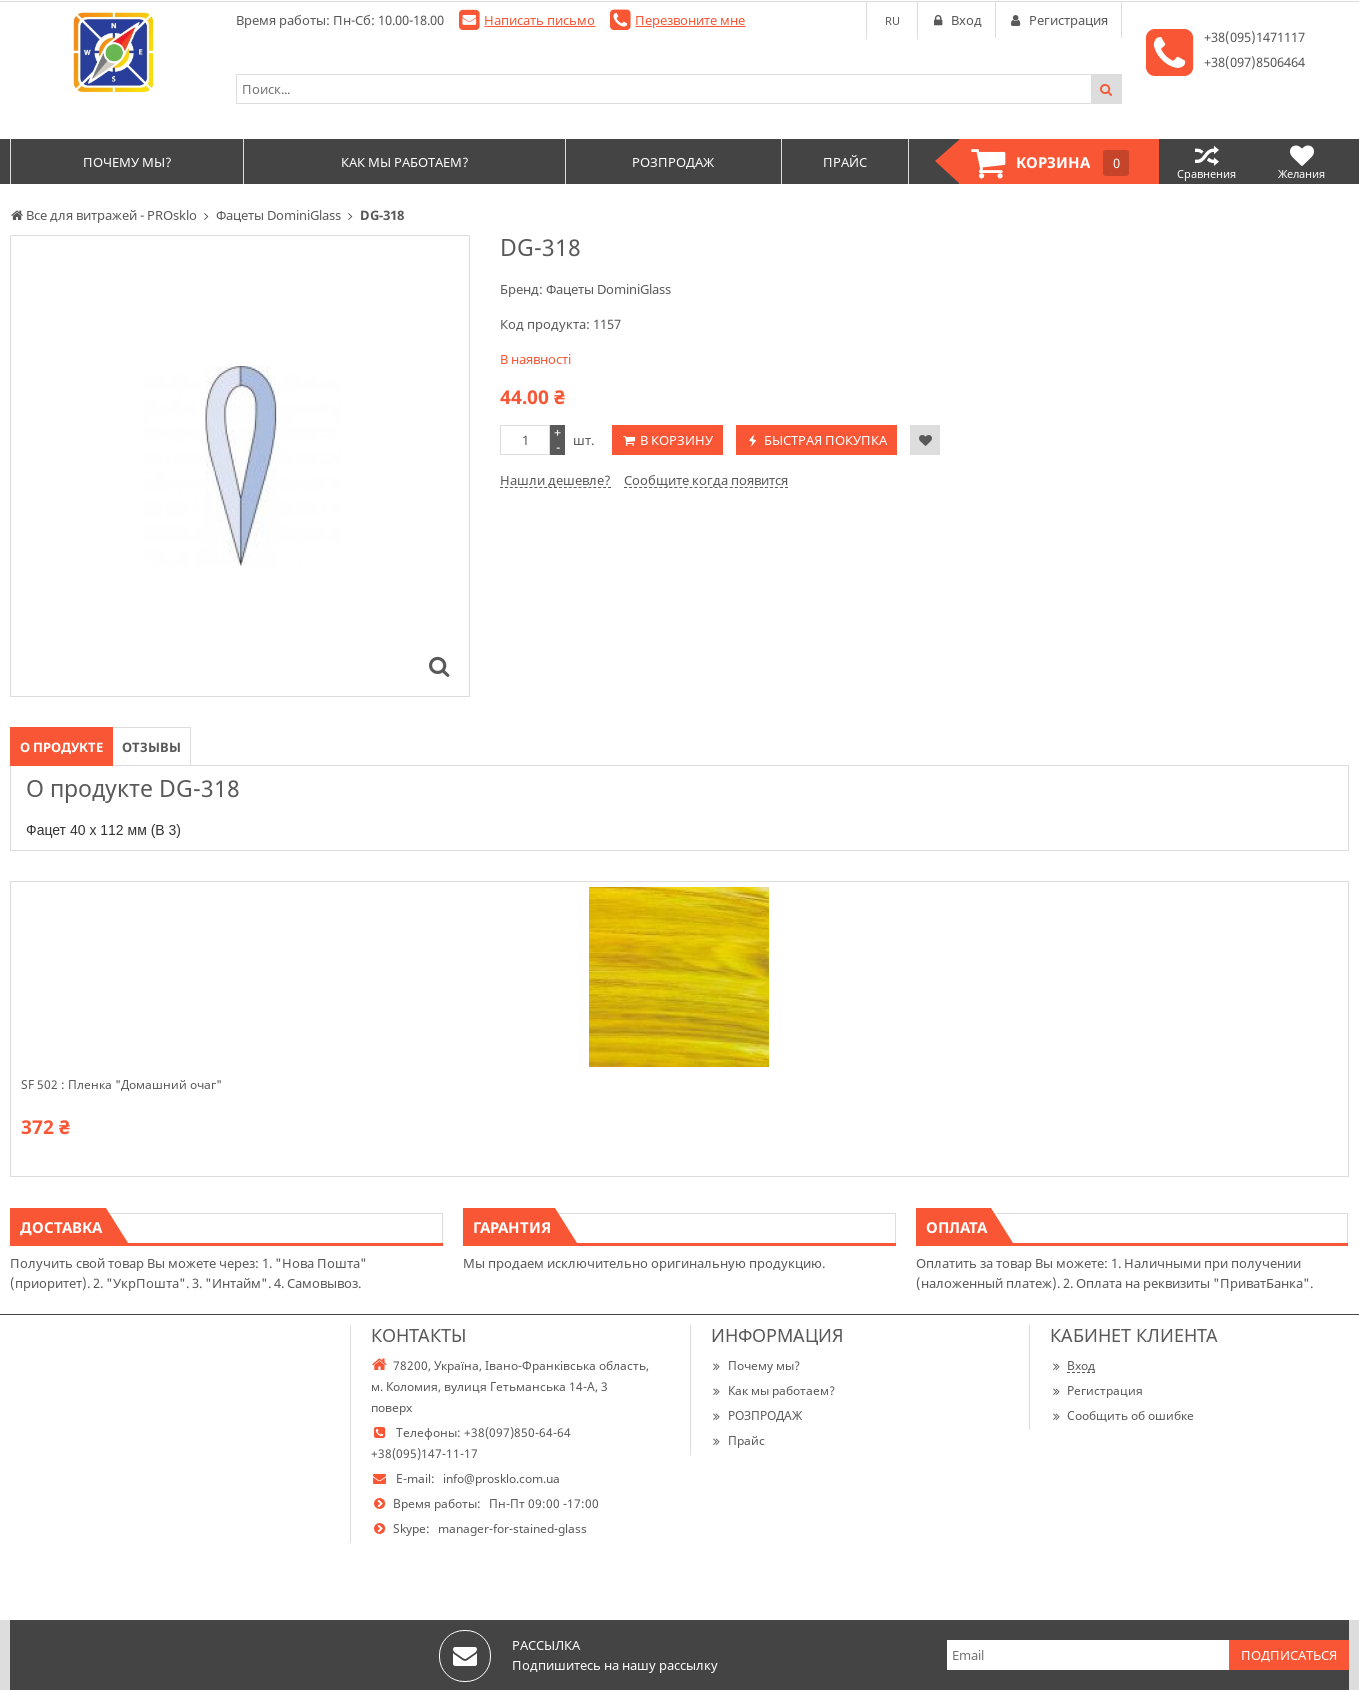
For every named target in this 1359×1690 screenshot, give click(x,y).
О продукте (61, 747)
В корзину (676, 440)
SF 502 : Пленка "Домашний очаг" (121, 1085)
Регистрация (1096, 1390)
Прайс (738, 1440)
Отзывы (151, 747)
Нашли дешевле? (555, 480)
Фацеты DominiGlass (608, 289)
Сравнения (1206, 161)
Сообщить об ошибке (1122, 1415)
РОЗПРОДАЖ (756, 1415)
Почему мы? (755, 1365)
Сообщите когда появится (706, 480)
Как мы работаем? (773, 1390)
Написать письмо (539, 20)
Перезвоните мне (690, 20)
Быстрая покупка (825, 440)
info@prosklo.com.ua (501, 1478)
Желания (1301, 161)
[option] (240, 466)
